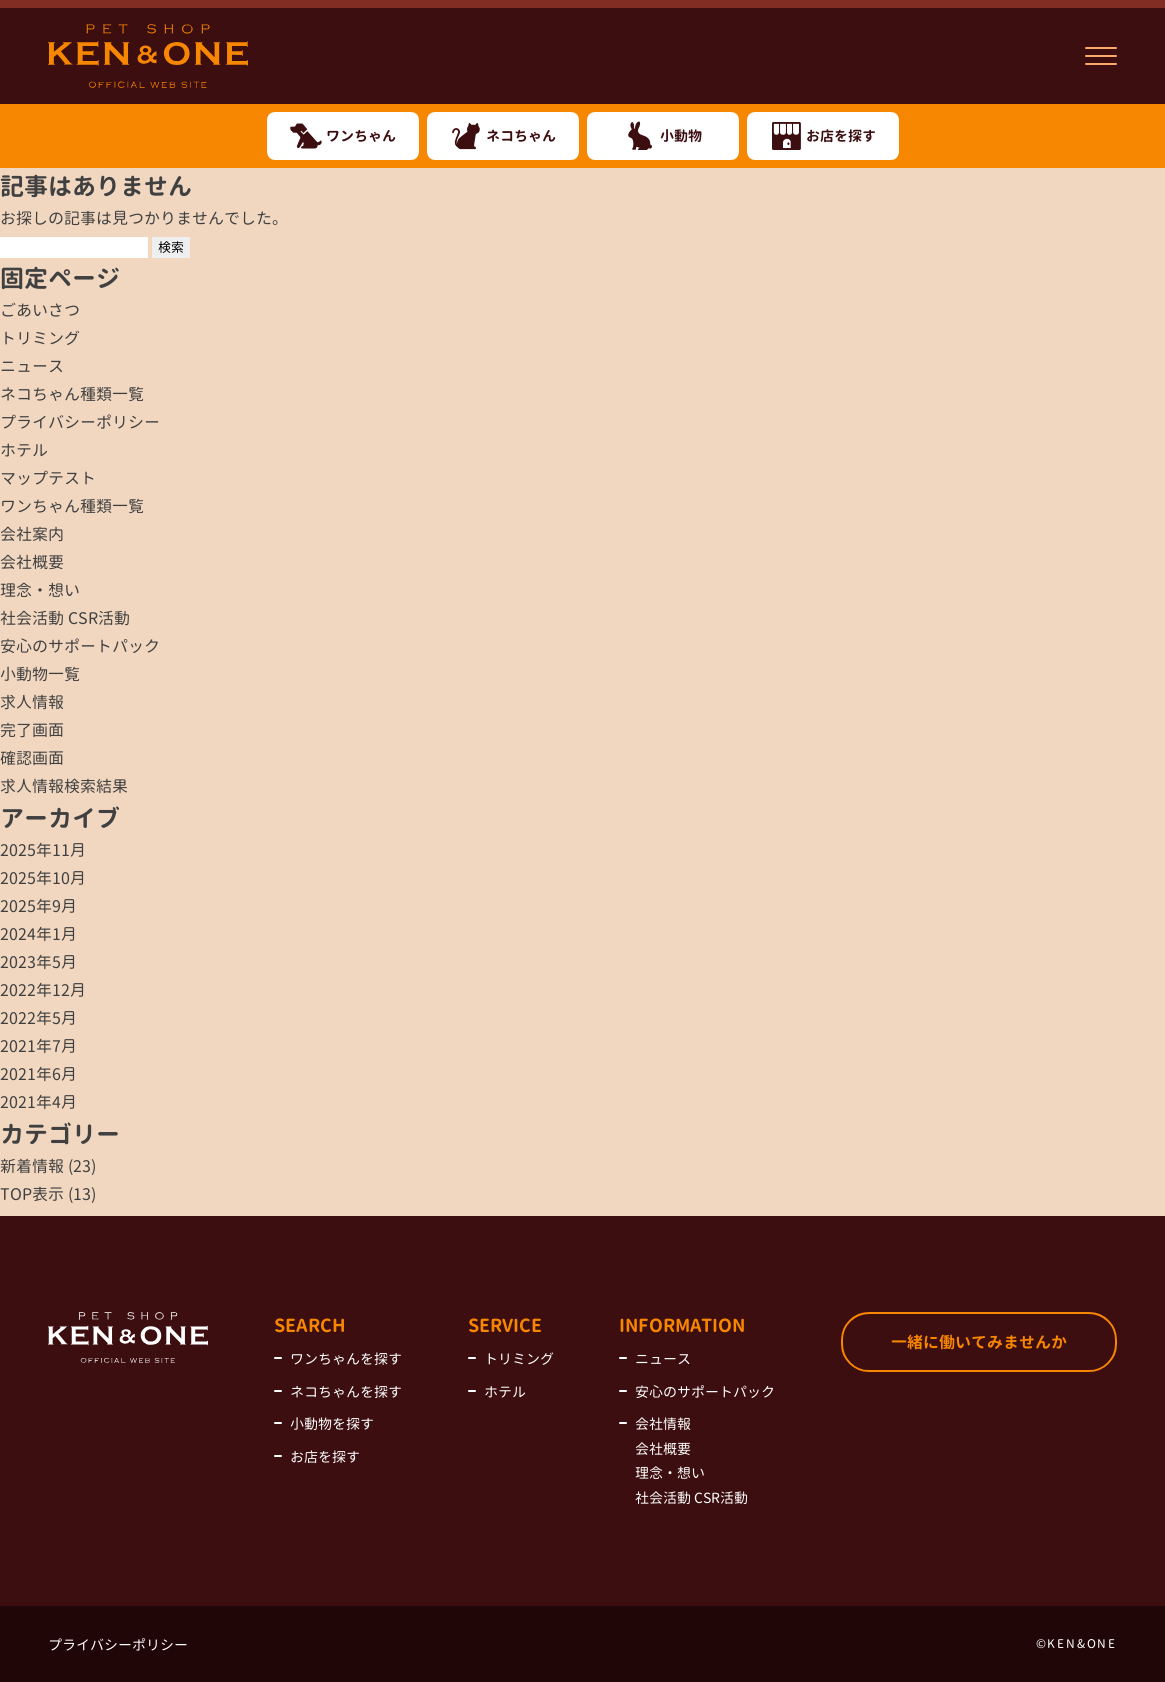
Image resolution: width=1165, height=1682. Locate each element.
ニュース (32, 366)
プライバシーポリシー (80, 422)
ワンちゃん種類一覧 (72, 506)
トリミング (40, 338)
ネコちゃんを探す (346, 1391)
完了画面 (32, 730)
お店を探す (325, 1456)
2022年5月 (38, 1018)
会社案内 (32, 534)
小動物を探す (332, 1423)
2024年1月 (38, 934)
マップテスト (48, 478)
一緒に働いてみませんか (979, 1342)
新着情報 (32, 1166)
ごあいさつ (40, 310)
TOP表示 (32, 1194)
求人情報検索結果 (64, 786)
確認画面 (32, 758)
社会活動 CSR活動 (65, 618)
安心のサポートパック (80, 646)
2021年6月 (38, 1074)
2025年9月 (38, 906)
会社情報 (663, 1423)
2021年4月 (38, 1102)
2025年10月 (43, 878)
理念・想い (40, 590)
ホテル (24, 450)
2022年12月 (43, 990)
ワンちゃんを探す (346, 1358)
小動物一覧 (40, 674)
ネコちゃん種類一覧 (72, 394)
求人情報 (32, 702)
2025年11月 (43, 850)
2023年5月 (38, 962)
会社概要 (32, 562)
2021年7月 (38, 1046)
